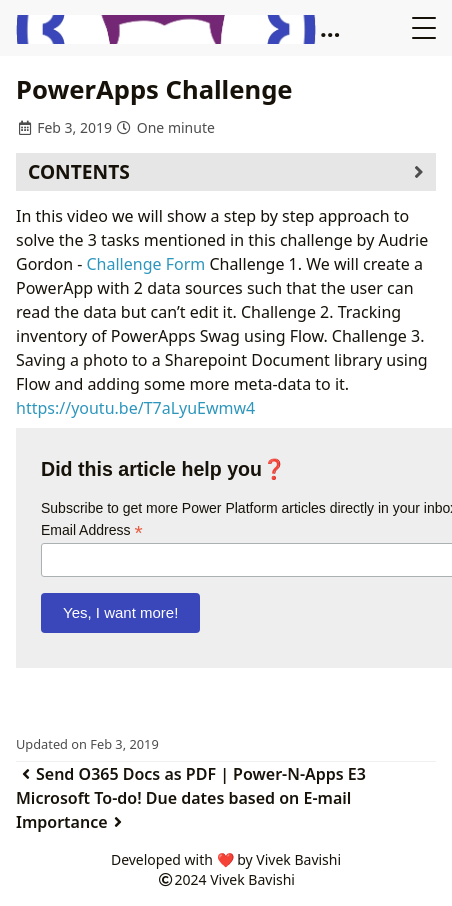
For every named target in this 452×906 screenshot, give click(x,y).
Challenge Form (146, 264)
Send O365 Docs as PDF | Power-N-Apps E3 (191, 774)
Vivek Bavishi (252, 879)
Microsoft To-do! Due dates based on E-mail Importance (183, 810)
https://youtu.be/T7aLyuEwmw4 (135, 408)
